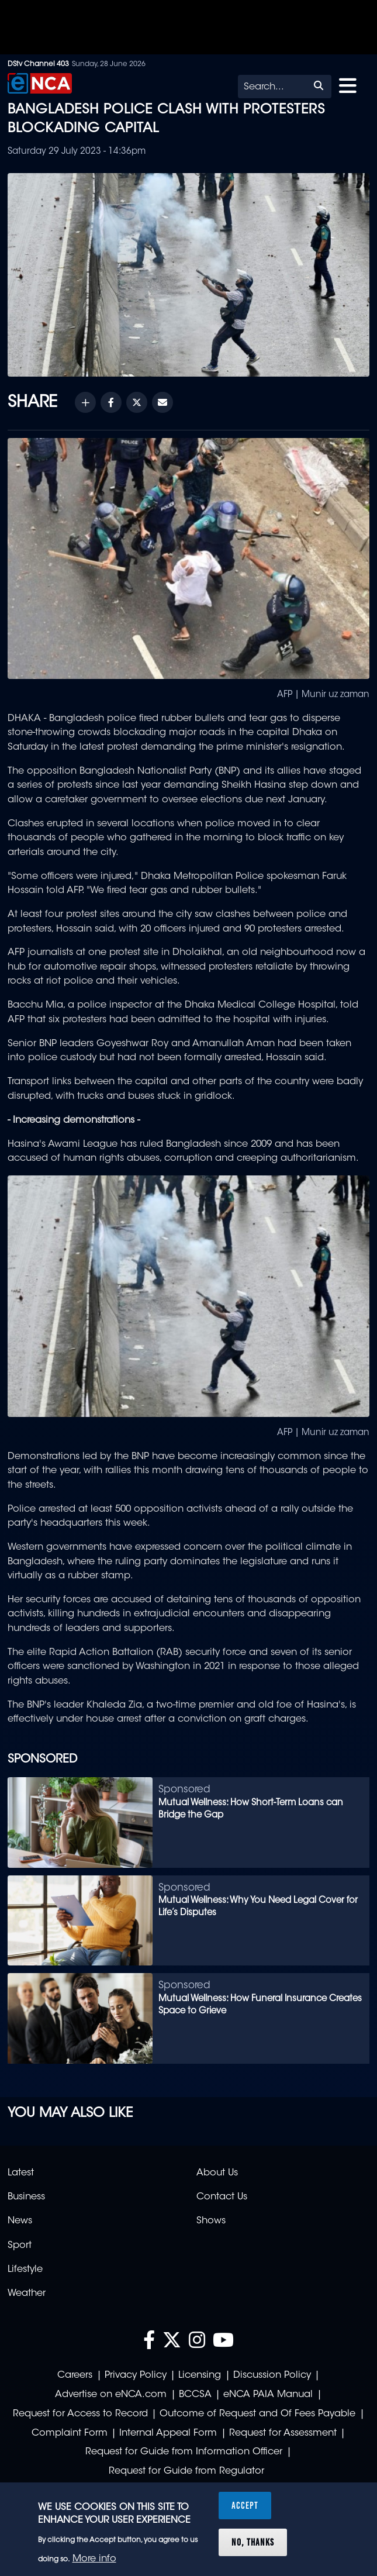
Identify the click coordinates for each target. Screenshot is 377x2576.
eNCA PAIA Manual (268, 2394)
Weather (27, 2293)
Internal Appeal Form (168, 2433)
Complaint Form (70, 2433)
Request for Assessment (283, 2433)
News (20, 2221)
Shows (211, 2221)
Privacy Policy (136, 2375)
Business (26, 2197)
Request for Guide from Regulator (186, 2471)
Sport (20, 2245)
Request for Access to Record (80, 2414)
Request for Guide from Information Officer (183, 2452)
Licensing (199, 2375)
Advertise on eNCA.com (111, 2394)
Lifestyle (25, 2269)
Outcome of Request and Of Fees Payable (257, 2414)
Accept (244, 2505)
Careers (74, 2375)
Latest (21, 2173)
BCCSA (195, 2394)
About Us (217, 2173)
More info (94, 2559)
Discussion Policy (272, 2375)
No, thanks (252, 2542)
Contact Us (221, 2197)
